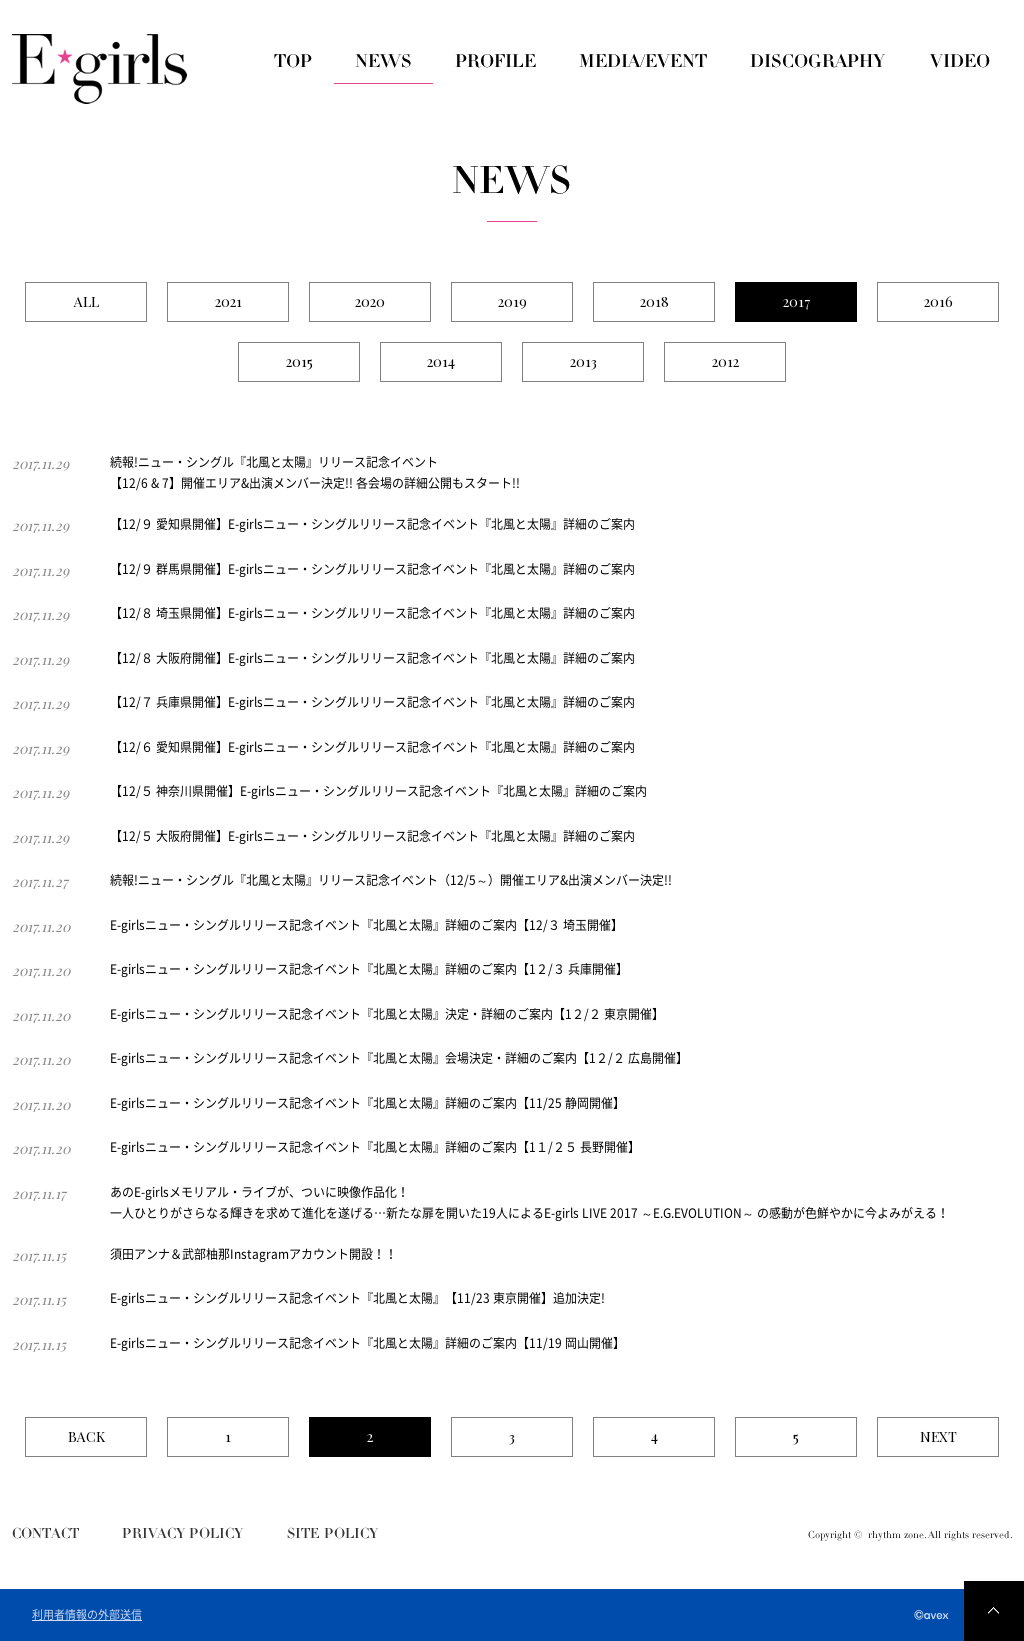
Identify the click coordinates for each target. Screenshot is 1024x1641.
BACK (86, 1436)
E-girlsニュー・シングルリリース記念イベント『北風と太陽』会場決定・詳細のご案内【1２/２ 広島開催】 (399, 1058)
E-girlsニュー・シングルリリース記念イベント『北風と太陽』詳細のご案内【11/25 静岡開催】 (367, 1103)
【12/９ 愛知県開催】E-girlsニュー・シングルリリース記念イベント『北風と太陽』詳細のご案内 (372, 524)
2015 (299, 361)
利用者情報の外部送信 (87, 1615)
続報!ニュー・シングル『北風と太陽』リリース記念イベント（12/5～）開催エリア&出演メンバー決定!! (391, 880)
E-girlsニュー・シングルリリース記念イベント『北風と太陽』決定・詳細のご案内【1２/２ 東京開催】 (387, 1014)
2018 (654, 301)
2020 (370, 301)
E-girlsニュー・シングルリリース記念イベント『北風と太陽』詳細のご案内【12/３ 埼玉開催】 (366, 925)
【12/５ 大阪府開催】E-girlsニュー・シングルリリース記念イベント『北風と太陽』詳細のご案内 (372, 836)
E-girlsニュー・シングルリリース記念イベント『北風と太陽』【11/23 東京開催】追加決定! (357, 1298)
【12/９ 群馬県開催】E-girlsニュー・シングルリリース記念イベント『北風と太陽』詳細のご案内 (372, 569)
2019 (512, 301)
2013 (583, 361)
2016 (938, 301)
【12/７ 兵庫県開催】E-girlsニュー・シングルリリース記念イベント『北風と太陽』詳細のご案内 (372, 702)
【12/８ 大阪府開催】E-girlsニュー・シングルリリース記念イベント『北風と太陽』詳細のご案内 (372, 658)
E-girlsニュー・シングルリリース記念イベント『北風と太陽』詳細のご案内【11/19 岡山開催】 (367, 1343)
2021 (228, 301)
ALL (86, 301)
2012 (725, 361)
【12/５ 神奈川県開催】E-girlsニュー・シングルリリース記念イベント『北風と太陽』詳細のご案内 (378, 791)
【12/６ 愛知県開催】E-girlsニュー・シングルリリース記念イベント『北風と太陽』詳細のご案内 (372, 747)
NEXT (938, 1436)
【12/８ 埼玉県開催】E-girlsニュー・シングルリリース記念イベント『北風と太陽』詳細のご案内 (372, 613)
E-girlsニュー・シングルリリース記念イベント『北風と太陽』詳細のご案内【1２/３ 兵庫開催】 (369, 969)
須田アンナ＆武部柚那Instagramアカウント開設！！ (253, 1254)
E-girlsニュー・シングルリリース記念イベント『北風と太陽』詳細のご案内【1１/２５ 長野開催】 (375, 1147)
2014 (441, 361)
